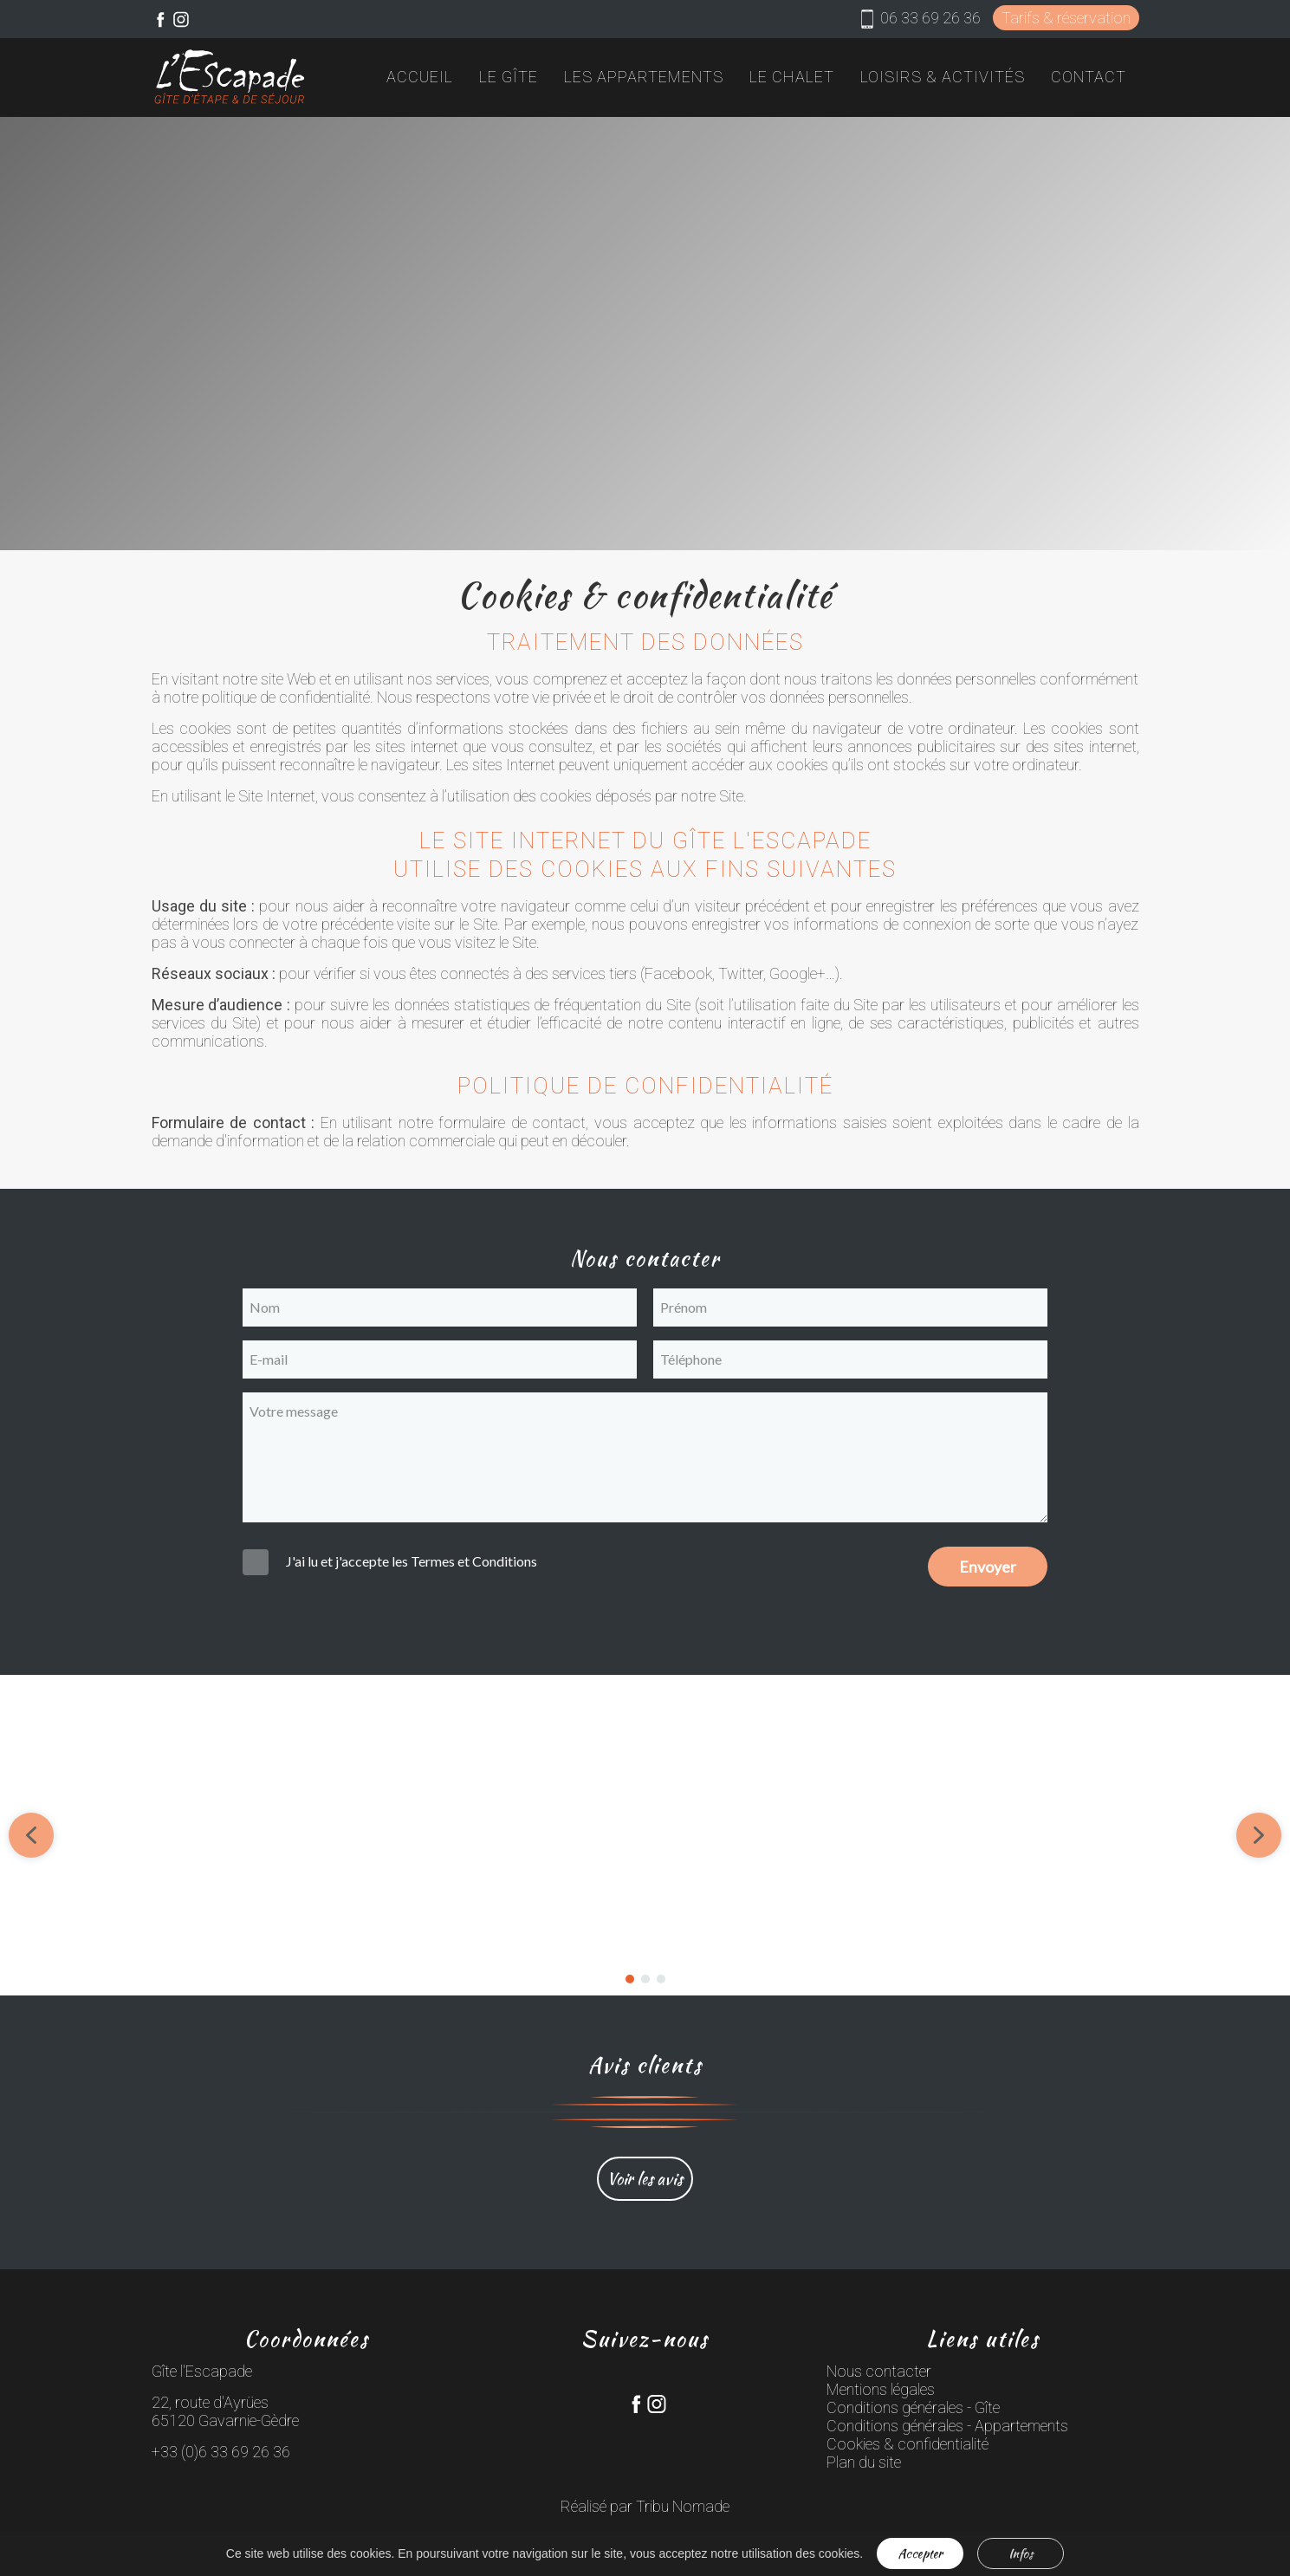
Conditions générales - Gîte (913, 2407)
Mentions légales (881, 2389)
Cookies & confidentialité (908, 2444)
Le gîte (508, 77)
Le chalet (791, 77)
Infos (1020, 2553)
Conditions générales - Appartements (947, 2426)
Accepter (920, 2553)
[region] (645, 1835)
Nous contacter (879, 2371)
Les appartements (643, 77)
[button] (515, 1835)
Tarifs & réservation (1066, 18)
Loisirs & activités (942, 77)
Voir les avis (645, 2178)
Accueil (419, 77)
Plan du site (864, 2462)
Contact (1088, 77)
